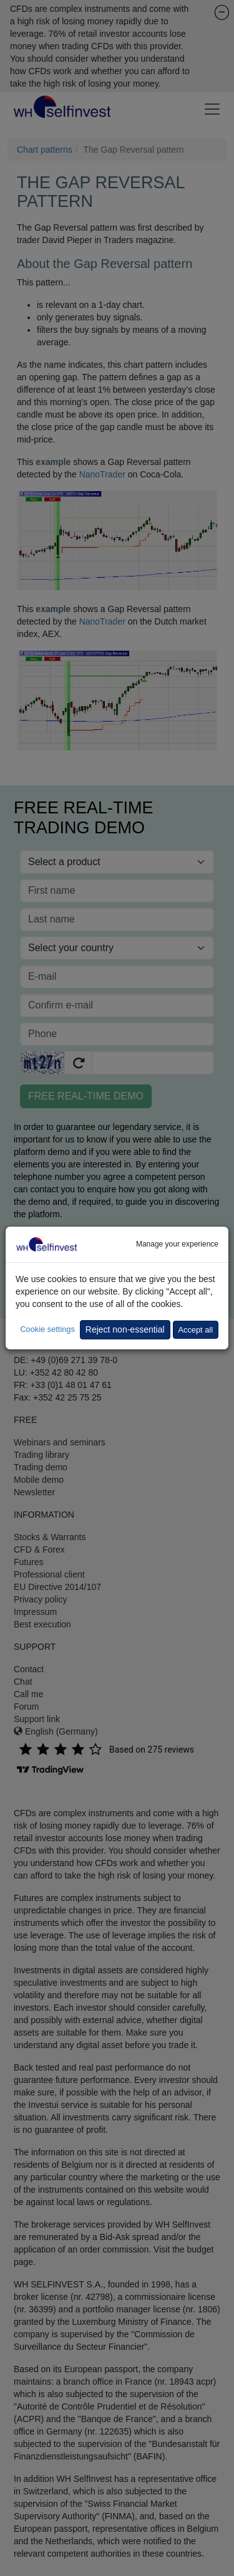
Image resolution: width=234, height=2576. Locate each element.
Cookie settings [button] (47, 1329)
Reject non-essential (125, 1329)
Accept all (195, 1329)
